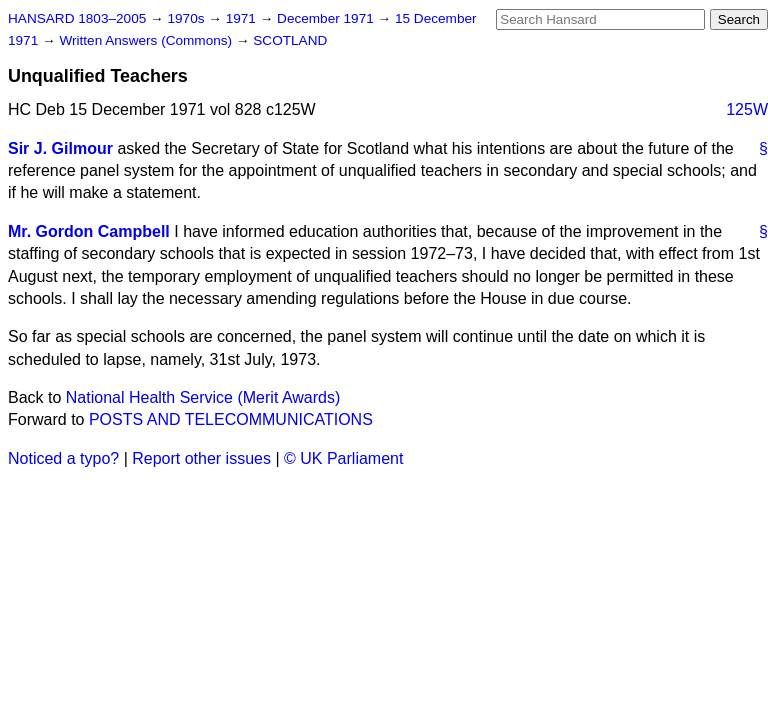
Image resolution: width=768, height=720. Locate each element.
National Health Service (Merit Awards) (203, 397)
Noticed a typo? (63, 458)
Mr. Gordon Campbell (89, 231)
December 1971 (327, 18)
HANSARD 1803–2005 (77, 18)
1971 (243, 18)
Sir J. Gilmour (60, 148)
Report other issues (201, 458)
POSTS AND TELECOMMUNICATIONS (231, 419)
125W (747, 109)
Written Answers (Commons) (147, 40)
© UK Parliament (343, 458)
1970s (187, 18)
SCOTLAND (290, 40)
